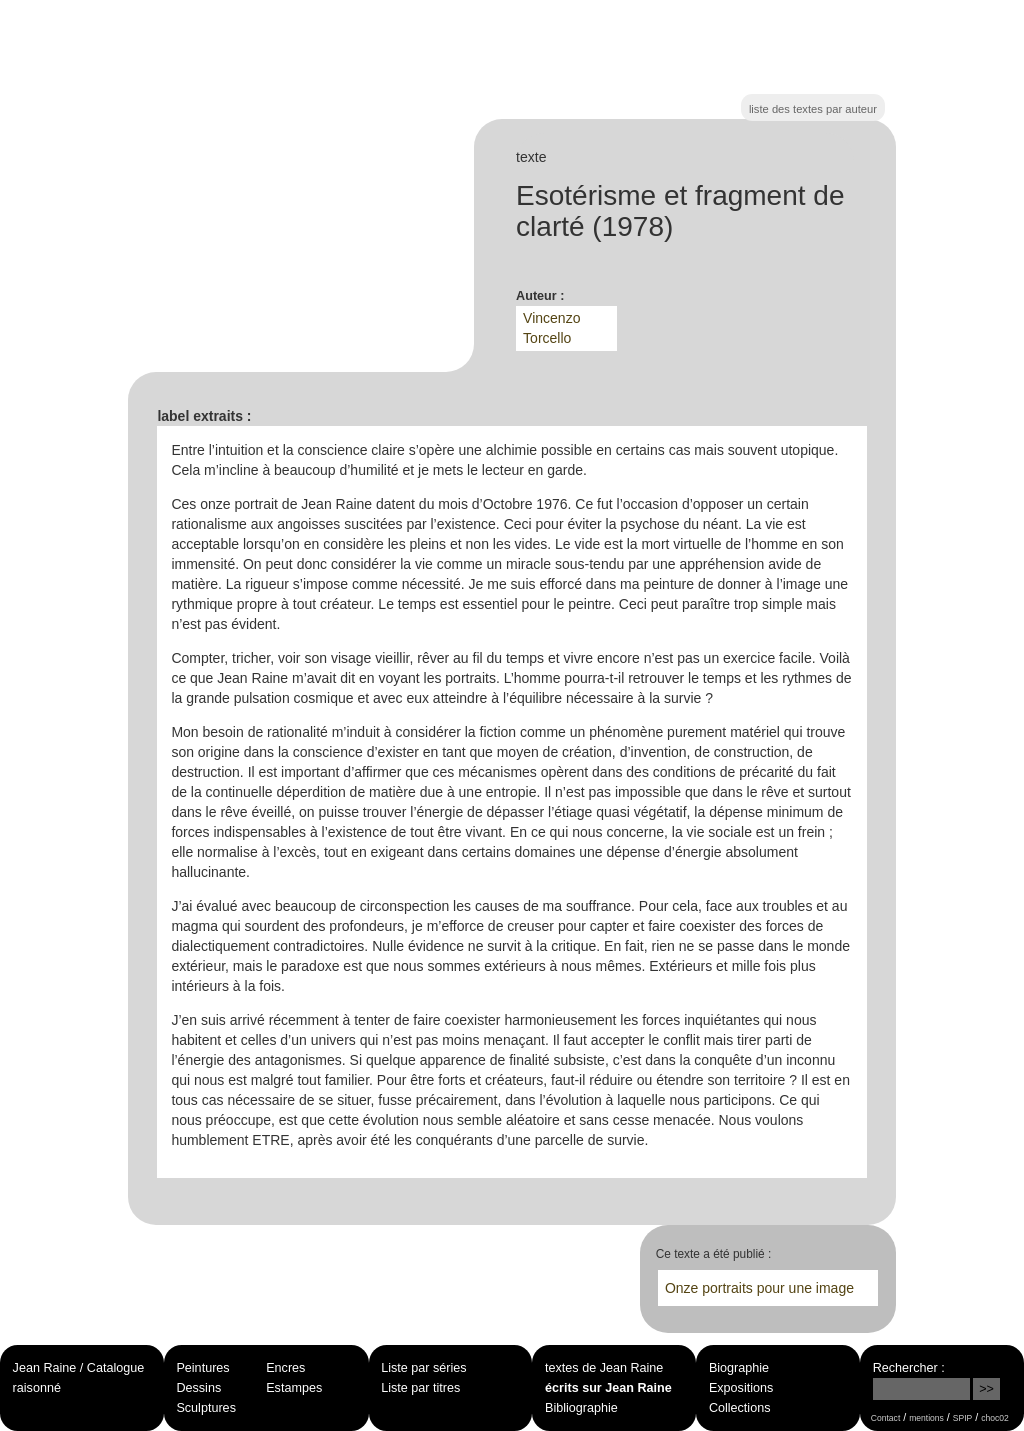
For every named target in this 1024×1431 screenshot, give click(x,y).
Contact (885, 1418)
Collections (740, 1408)
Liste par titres (420, 1388)
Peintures (202, 1368)
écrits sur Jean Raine (608, 1388)
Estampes (294, 1388)
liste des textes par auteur (813, 109)
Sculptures (206, 1408)
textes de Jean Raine (604, 1368)
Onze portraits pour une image (759, 1288)
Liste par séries (423, 1368)
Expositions (741, 1388)
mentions (926, 1418)
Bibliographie (581, 1408)
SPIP (962, 1418)
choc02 (995, 1418)
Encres (285, 1368)
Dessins (198, 1388)
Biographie (739, 1368)
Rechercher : (909, 1368)
